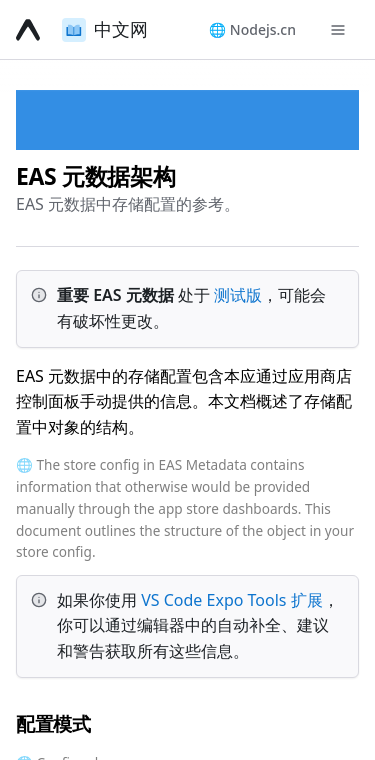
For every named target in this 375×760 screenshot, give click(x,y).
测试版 (238, 295)
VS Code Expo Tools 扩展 (232, 600)
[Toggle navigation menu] (338, 30)
